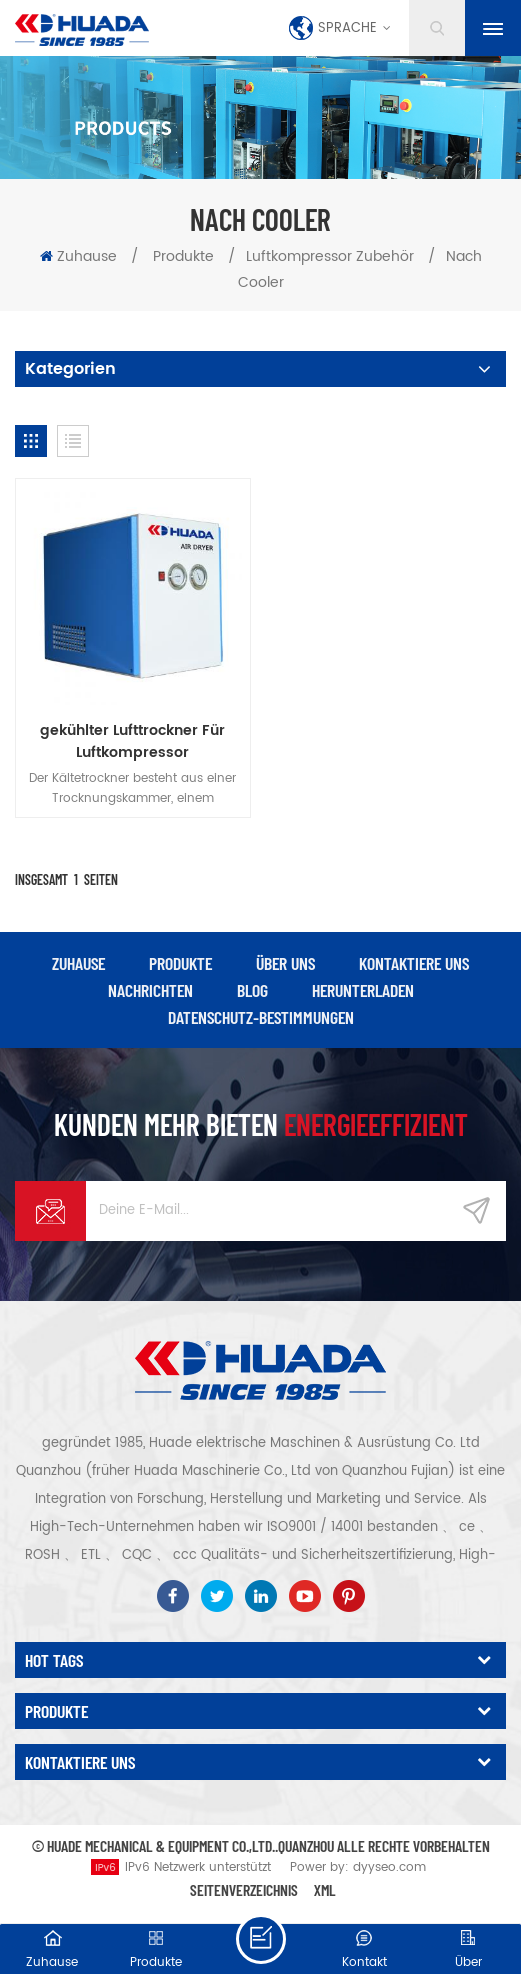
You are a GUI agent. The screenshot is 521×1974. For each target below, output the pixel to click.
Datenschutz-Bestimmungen (261, 1017)
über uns (285, 963)
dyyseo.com (389, 1867)
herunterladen (363, 990)
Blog (252, 990)
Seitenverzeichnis (244, 1889)
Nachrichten (150, 990)
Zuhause (78, 256)
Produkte (183, 256)
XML (325, 1889)
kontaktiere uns (414, 963)
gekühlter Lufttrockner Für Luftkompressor (132, 742)
